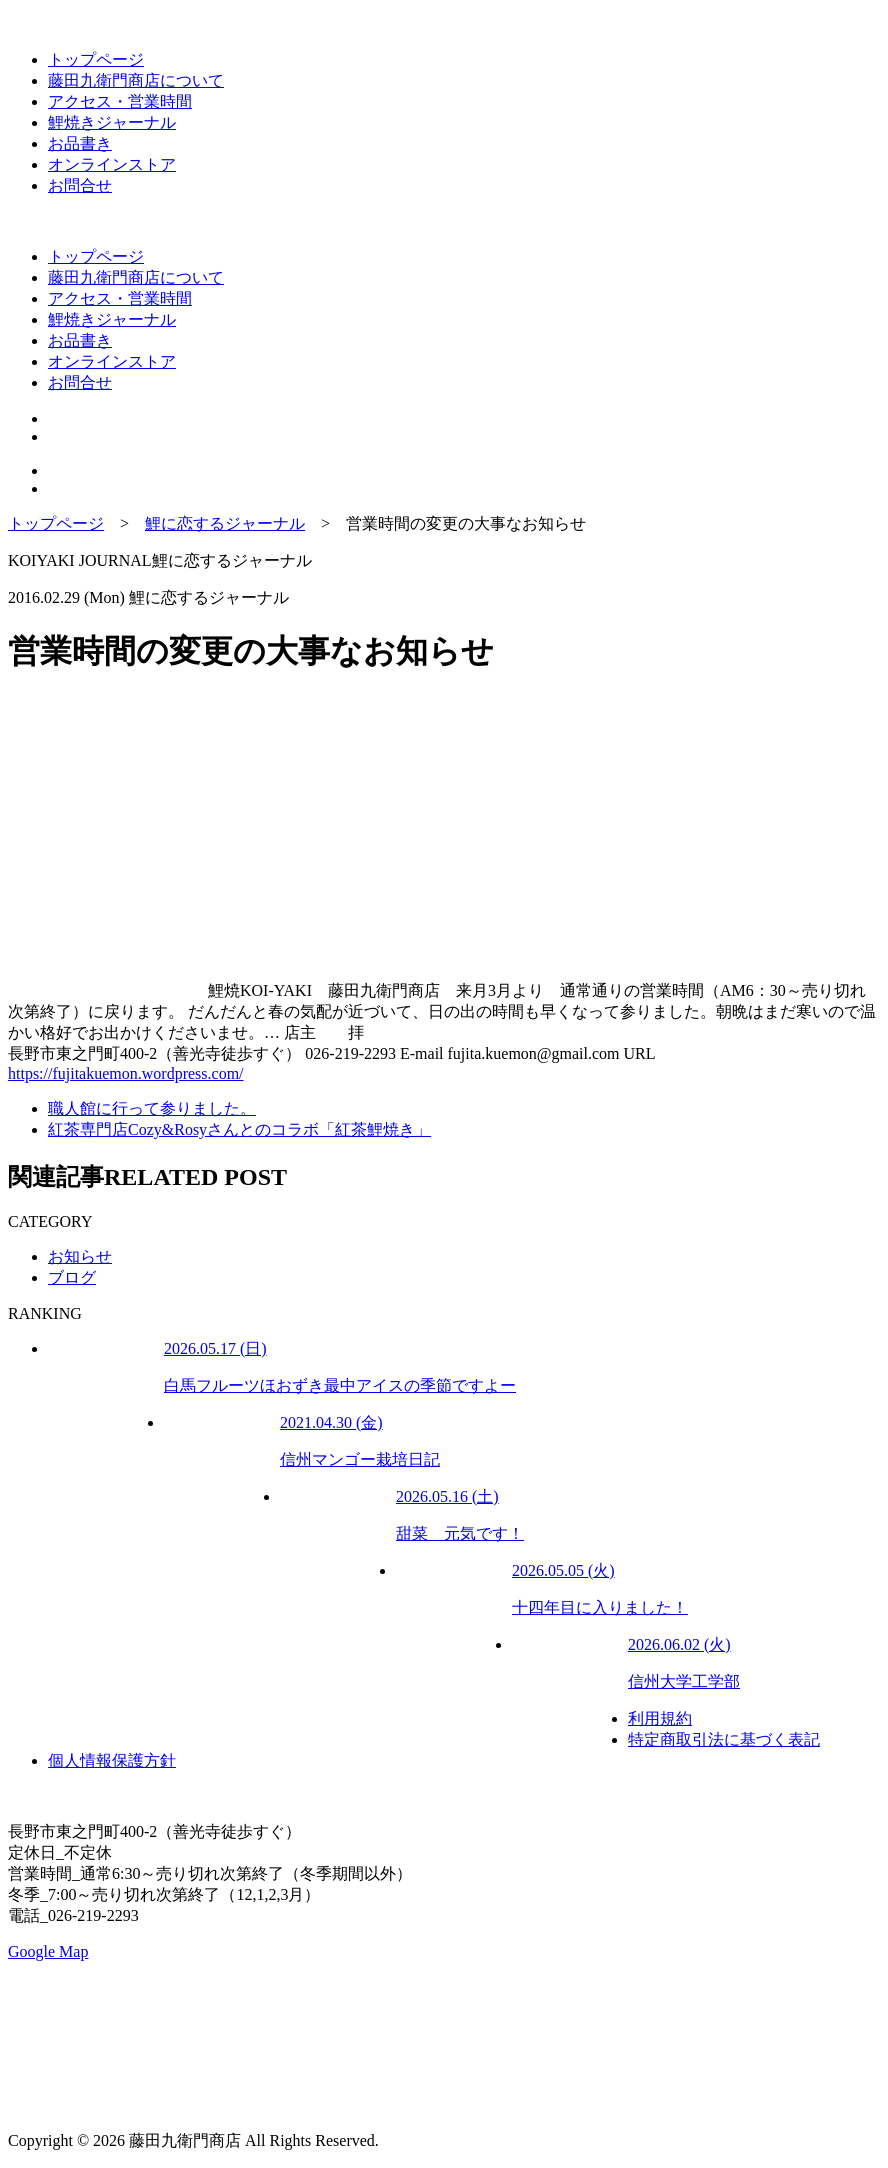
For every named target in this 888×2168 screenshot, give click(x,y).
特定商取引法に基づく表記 (724, 1739)
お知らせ (80, 1256)
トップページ (96, 59)
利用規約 (660, 1718)
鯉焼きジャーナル (112, 122)
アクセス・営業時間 (120, 101)
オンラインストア (112, 164)
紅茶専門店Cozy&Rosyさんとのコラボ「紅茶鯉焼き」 (239, 1129)
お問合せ (80, 185)
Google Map (48, 1951)
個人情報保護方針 (112, 1760)
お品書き (80, 143)
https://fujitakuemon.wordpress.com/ (126, 1073)
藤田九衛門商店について (136, 80)
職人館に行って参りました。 (152, 1108)
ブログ (72, 1277)
